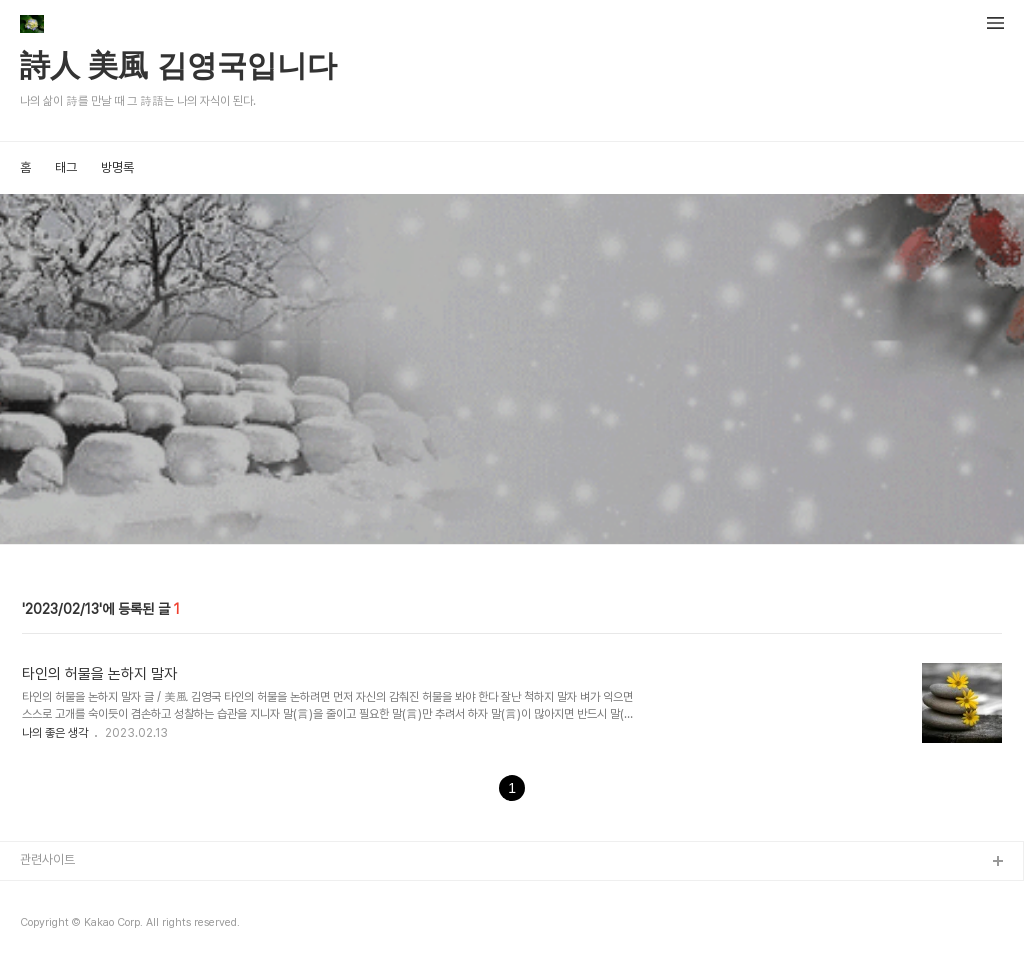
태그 (66, 167)
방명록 (117, 167)
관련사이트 (47, 859)
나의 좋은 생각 (56, 733)
